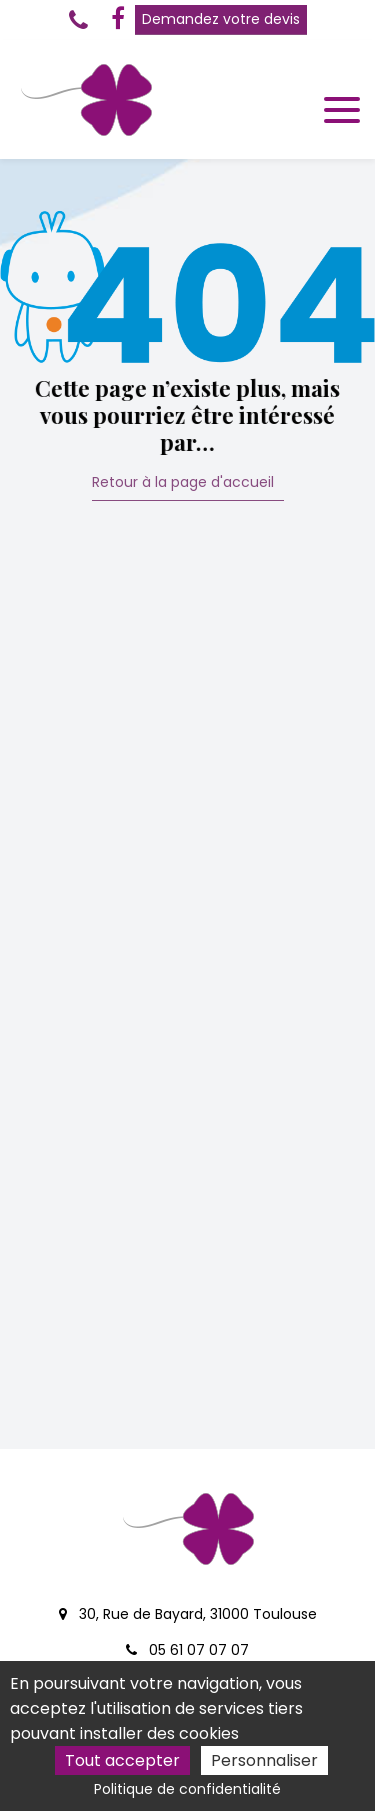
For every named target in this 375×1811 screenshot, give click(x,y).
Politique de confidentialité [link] (187, 1789)
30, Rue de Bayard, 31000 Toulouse (188, 1614)
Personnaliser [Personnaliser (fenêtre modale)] (264, 1760)
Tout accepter (122, 1760)
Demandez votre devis (221, 19)
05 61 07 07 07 (187, 1650)
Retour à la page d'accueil (183, 483)
